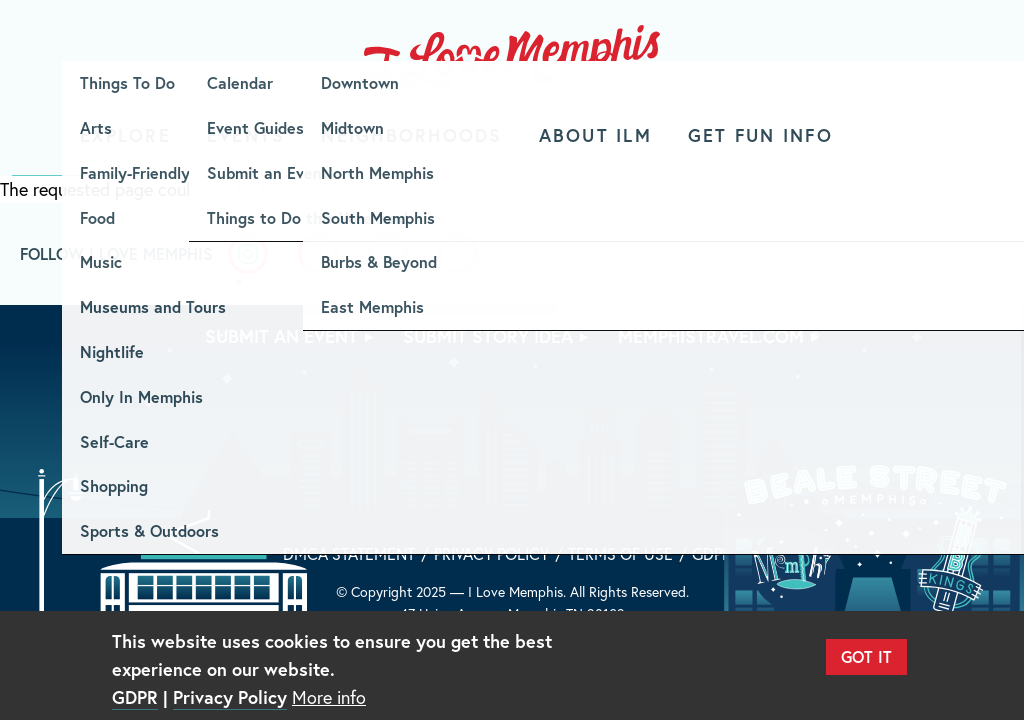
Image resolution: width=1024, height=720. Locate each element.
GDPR (711, 553)
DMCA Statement (349, 553)
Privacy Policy (491, 553)
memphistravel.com (711, 336)
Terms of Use (620, 553)
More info (329, 697)
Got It (866, 656)
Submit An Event (281, 336)
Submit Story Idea (488, 336)
